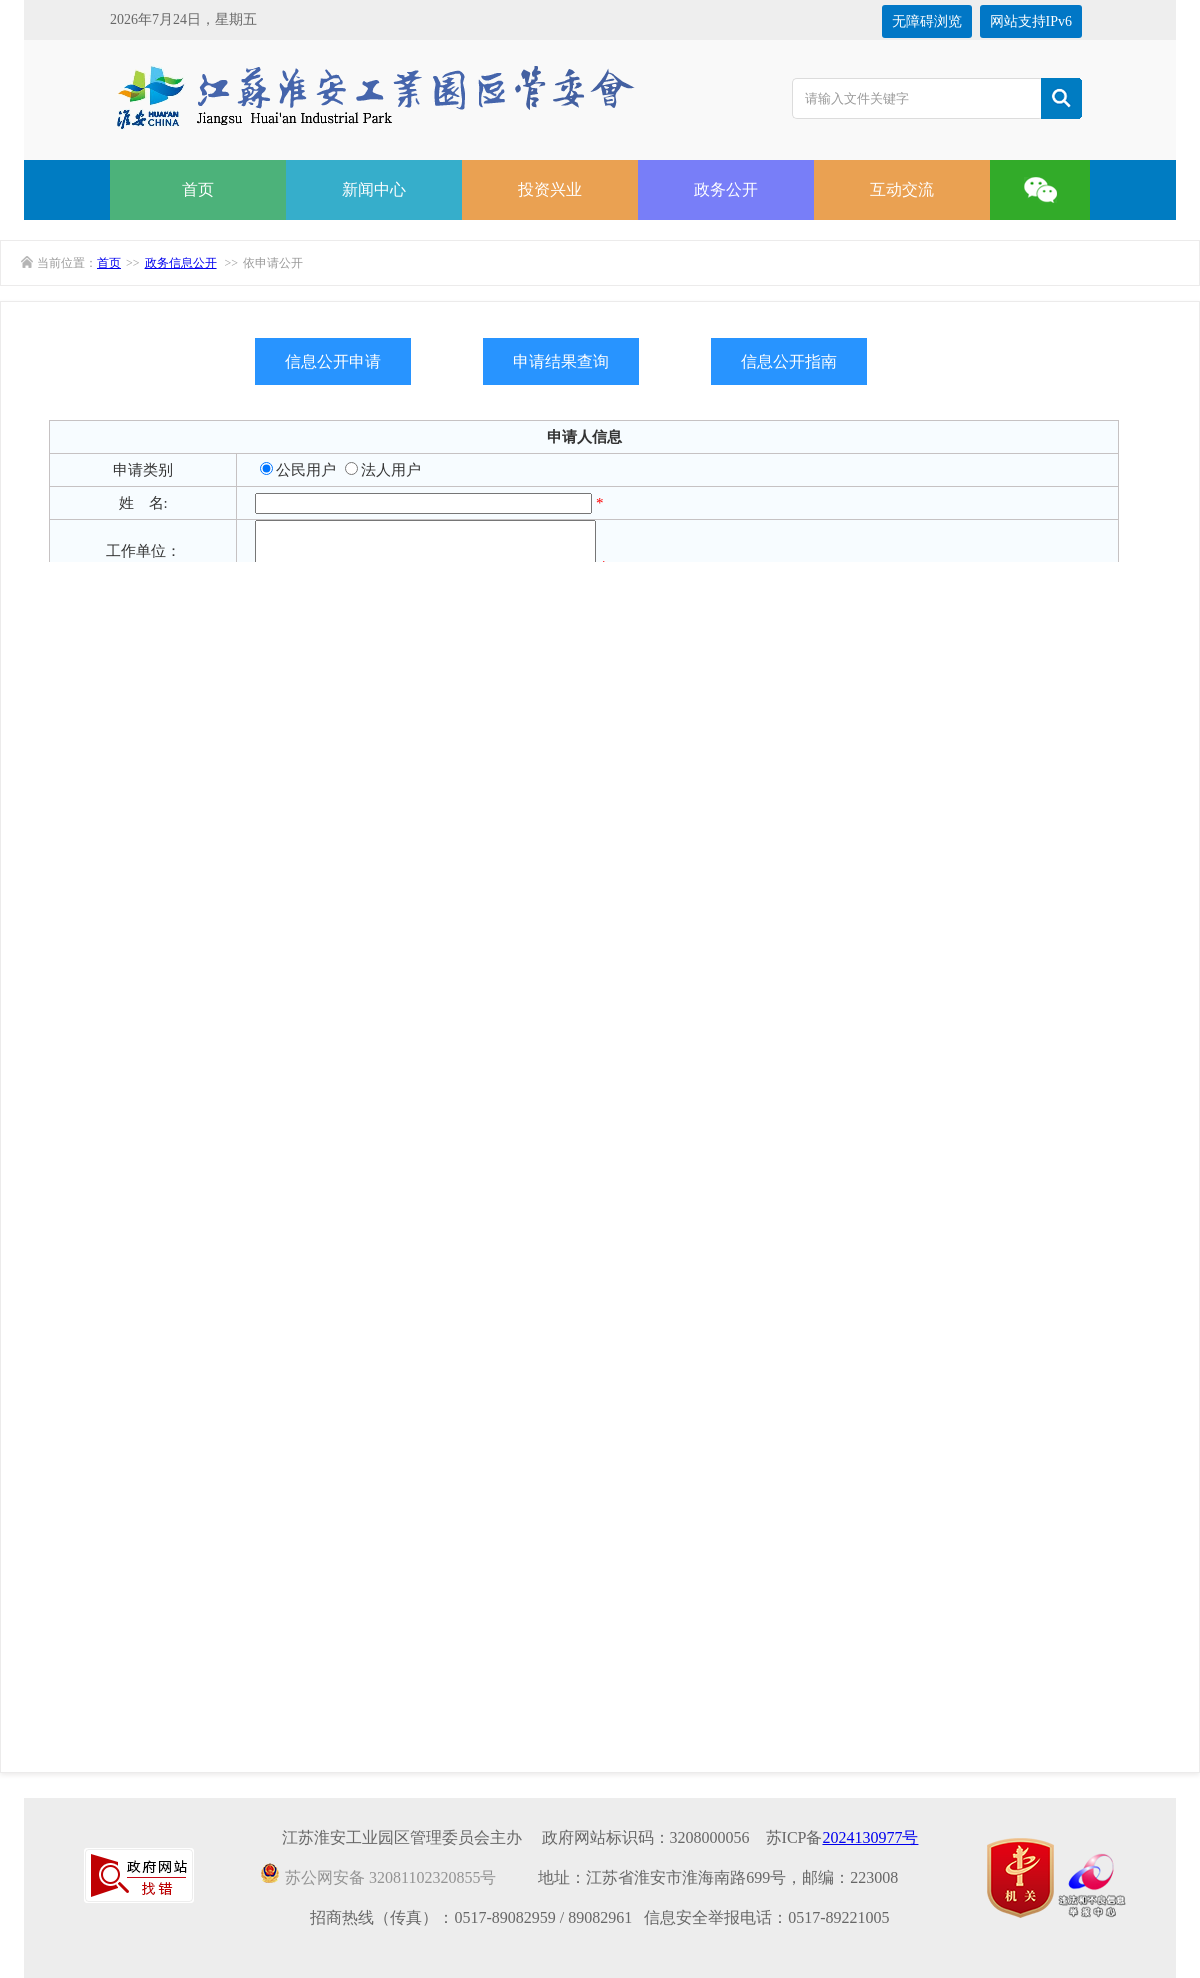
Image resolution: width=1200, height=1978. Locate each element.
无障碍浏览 (927, 21)
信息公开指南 (789, 361)
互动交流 (902, 189)
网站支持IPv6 (1031, 21)
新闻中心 (374, 189)
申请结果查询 (561, 361)
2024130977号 (870, 1837)
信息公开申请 (333, 361)
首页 (198, 189)
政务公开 (726, 189)
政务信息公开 (181, 263)
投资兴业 (550, 189)
